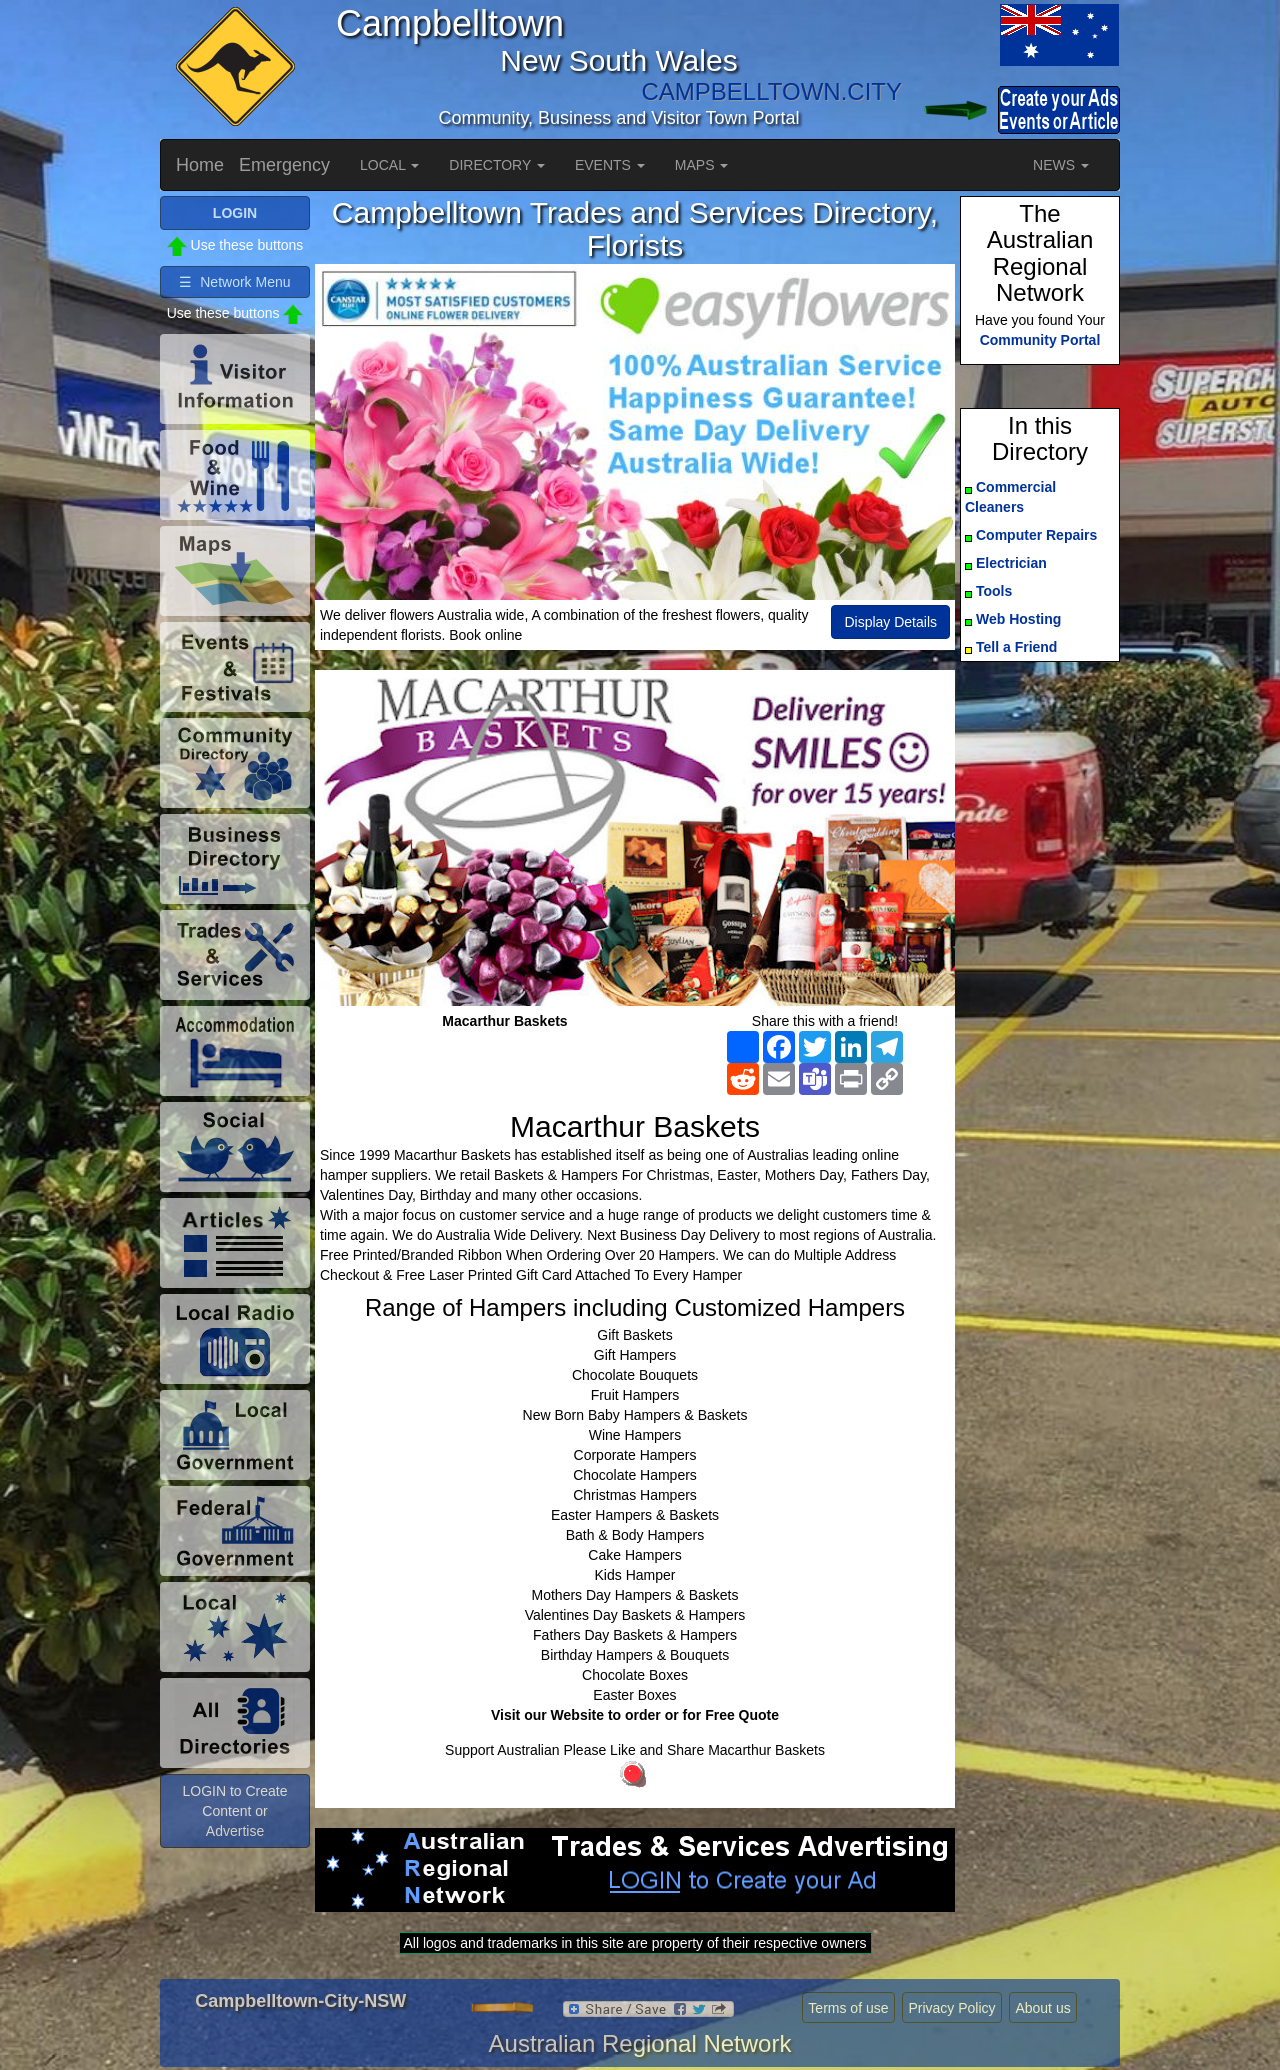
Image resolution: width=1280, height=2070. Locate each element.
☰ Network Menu (234, 282)
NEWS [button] (1061, 165)
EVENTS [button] (610, 165)
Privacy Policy (951, 2008)
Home (200, 165)
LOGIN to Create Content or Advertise (234, 1811)
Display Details (890, 622)
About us (1042, 2008)
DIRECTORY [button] (497, 165)
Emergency (284, 165)
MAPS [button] (702, 165)
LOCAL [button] (389, 165)
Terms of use (848, 2008)
